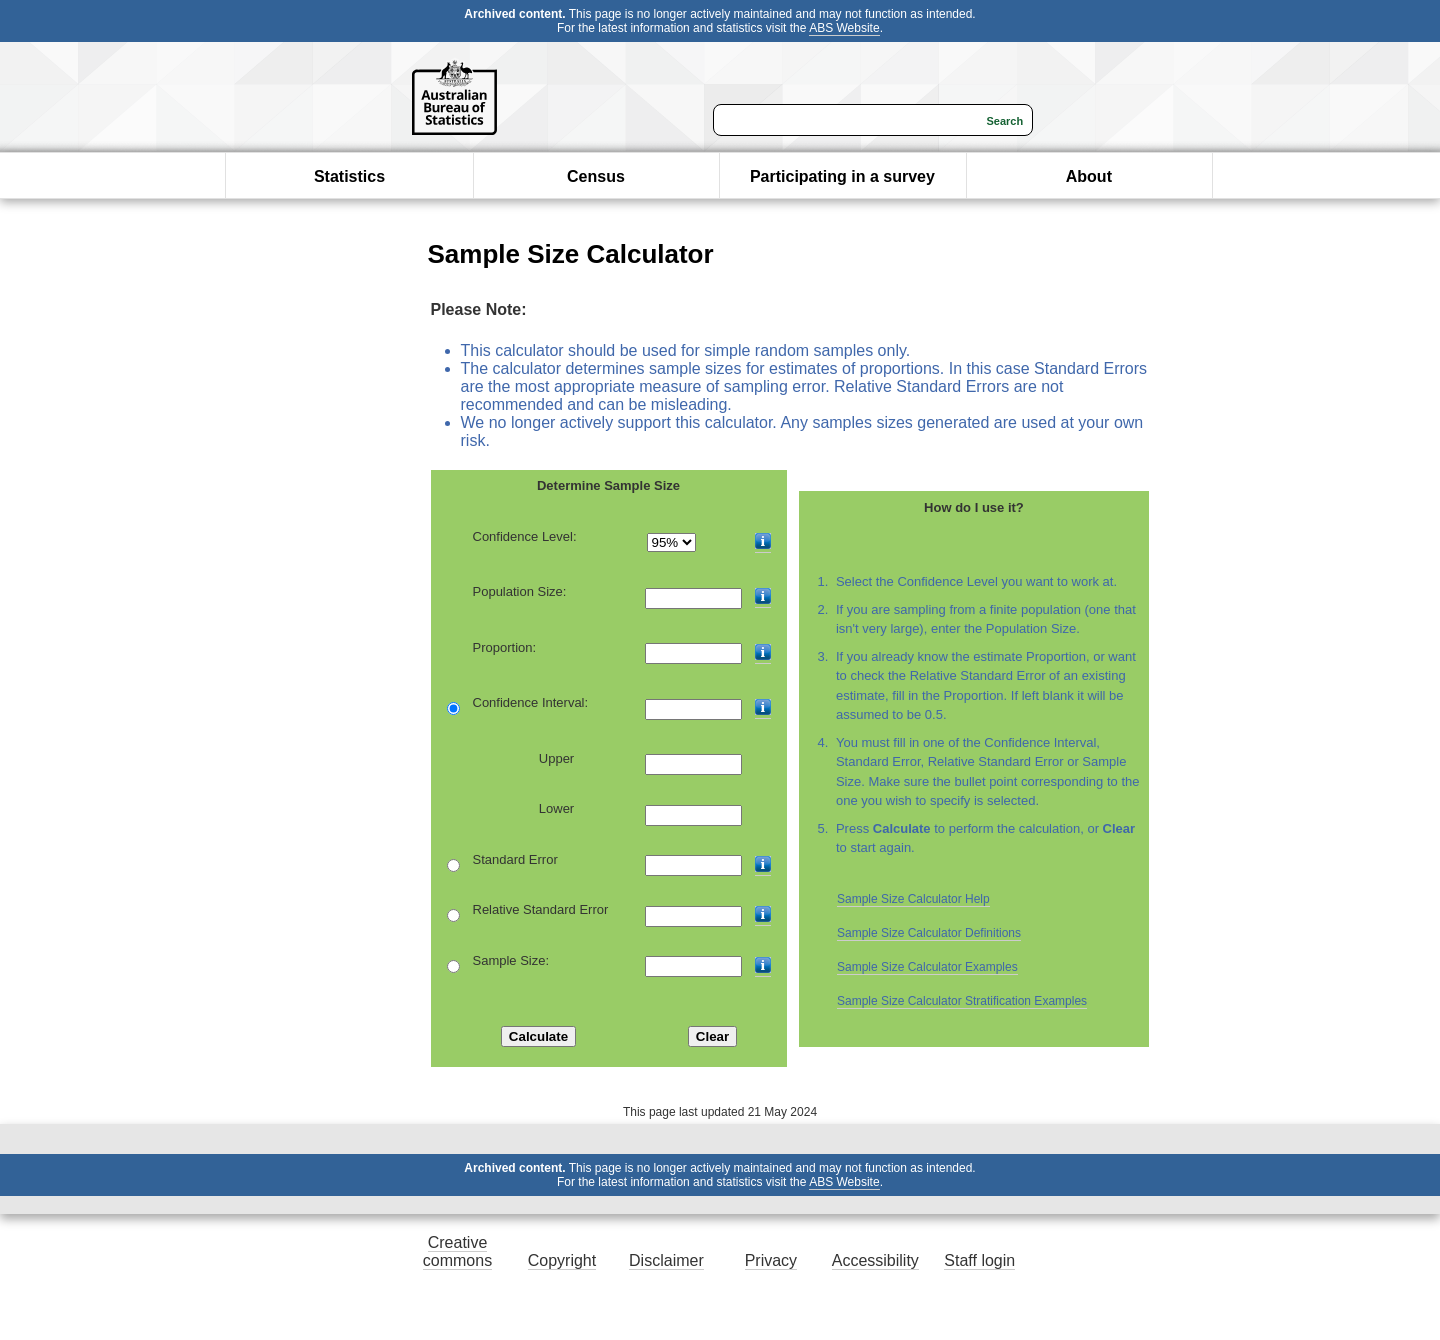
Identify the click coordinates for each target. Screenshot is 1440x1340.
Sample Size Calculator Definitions (929, 933)
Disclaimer (666, 1260)
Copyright (562, 1260)
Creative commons (457, 1251)
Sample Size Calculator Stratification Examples (962, 1001)
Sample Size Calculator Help (913, 899)
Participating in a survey (842, 176)
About (1089, 176)
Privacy (771, 1260)
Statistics (349, 176)
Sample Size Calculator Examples (927, 967)
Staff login (979, 1260)
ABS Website (844, 28)
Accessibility (875, 1260)
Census (596, 176)
